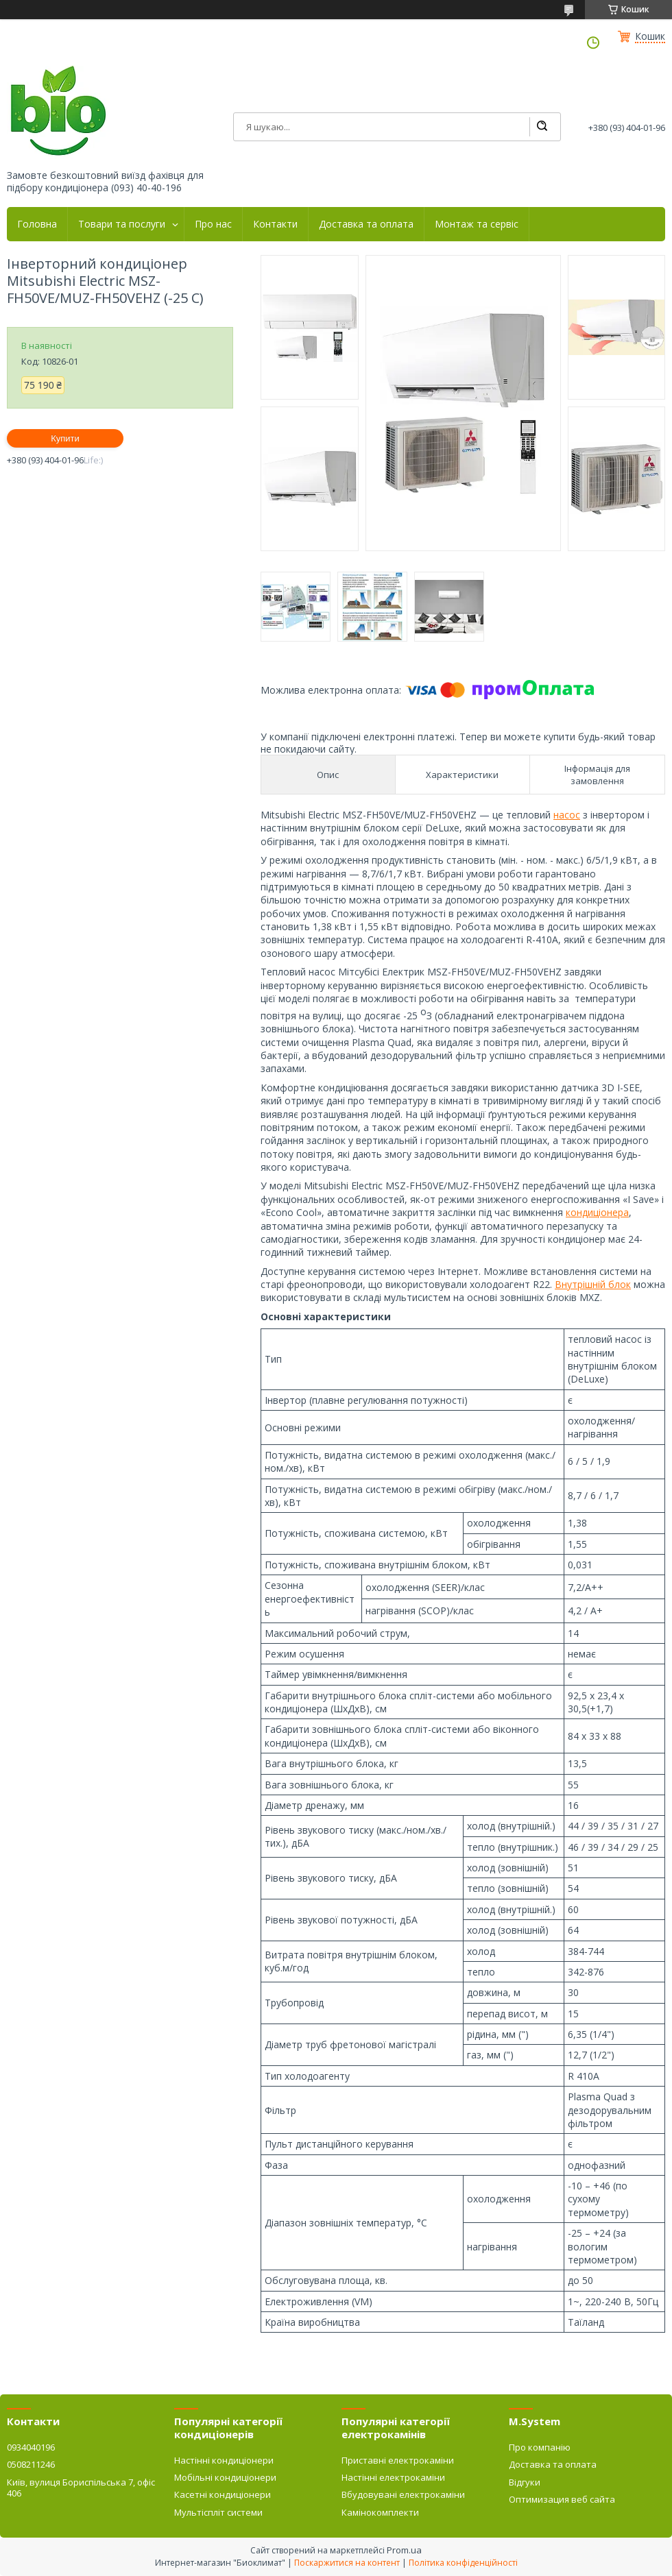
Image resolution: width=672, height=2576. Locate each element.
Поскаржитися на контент (347, 2562)
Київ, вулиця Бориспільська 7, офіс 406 (81, 2487)
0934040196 (31, 2447)
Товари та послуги (121, 224)
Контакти (275, 224)
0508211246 (31, 2464)
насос (566, 814)
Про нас (213, 224)
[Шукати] (541, 126)
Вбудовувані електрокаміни (403, 2494)
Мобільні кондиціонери (225, 2477)
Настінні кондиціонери (224, 2460)
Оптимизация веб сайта (562, 2499)
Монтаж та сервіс (476, 224)
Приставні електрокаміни (397, 2460)
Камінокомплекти (380, 2512)
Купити (65, 438)
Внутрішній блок (593, 1284)
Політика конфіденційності (463, 2562)
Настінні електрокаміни (393, 2477)
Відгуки (524, 2482)
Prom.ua (404, 2550)
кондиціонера (597, 1212)
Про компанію (540, 2447)
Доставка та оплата (366, 224)
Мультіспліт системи (218, 2512)
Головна (37, 224)
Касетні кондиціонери (222, 2494)
